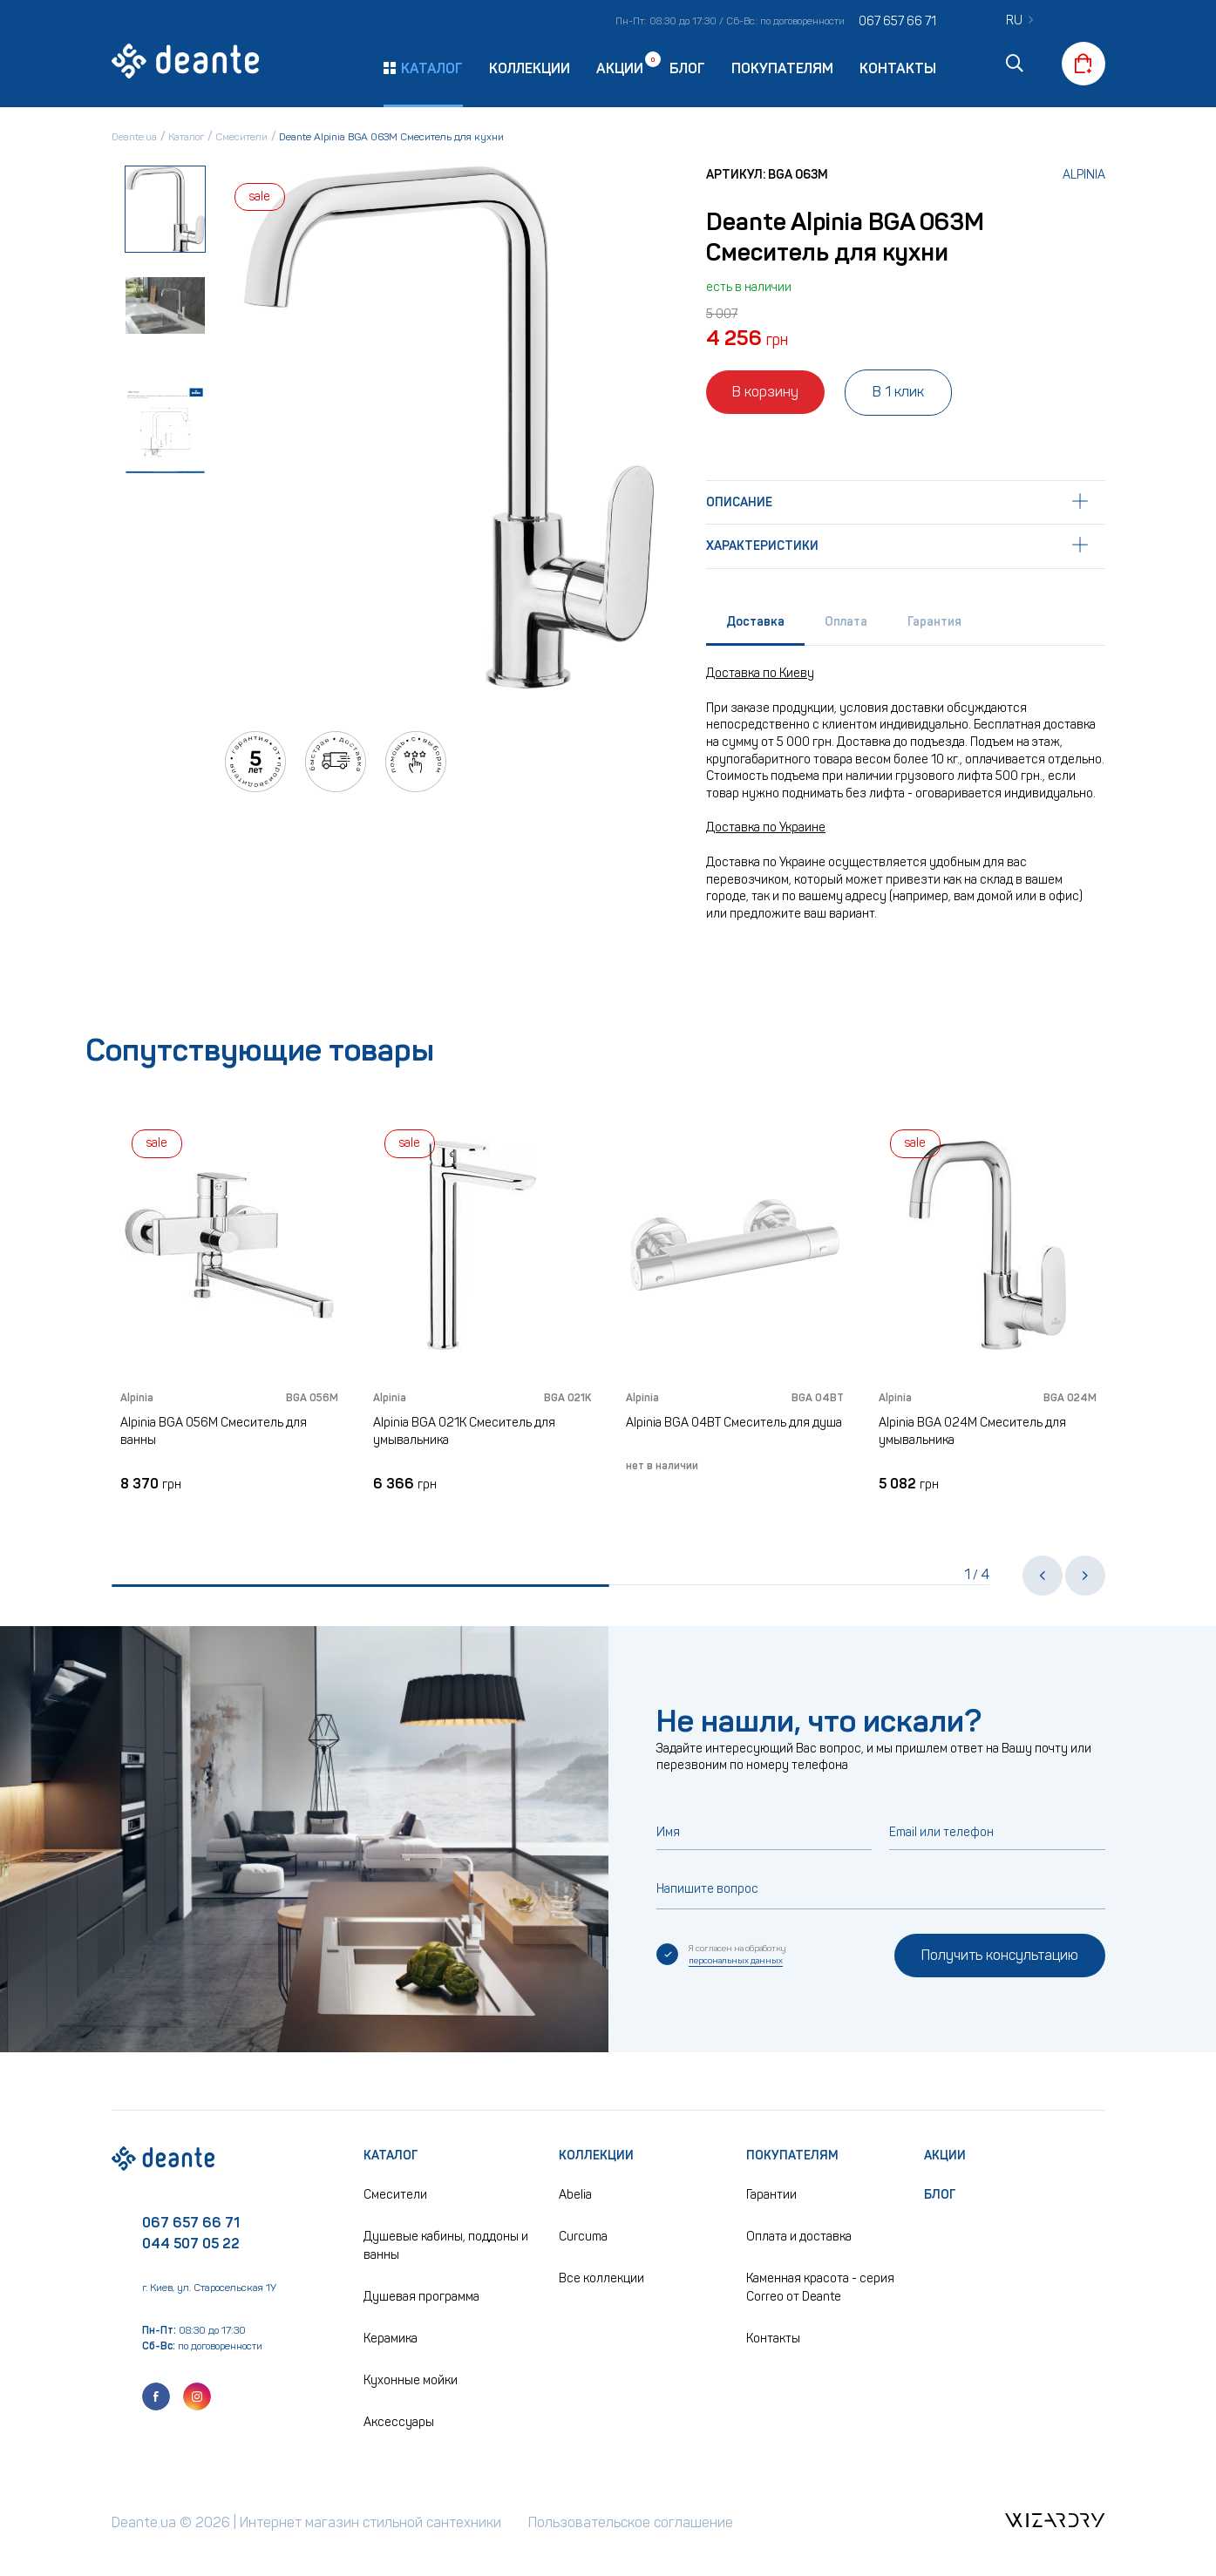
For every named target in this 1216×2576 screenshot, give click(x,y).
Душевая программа (421, 2296)
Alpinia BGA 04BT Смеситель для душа (734, 1422)
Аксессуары (398, 2422)
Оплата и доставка (799, 2236)
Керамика (390, 2338)
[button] (1042, 1576)
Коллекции (529, 68)
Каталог (390, 2155)
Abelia (575, 2194)
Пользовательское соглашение (630, 2522)
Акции (619, 67)
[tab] (755, 626)
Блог (687, 68)
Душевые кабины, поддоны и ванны (445, 2245)
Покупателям (782, 68)
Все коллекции (601, 2278)
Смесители (395, 2194)
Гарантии (771, 2194)
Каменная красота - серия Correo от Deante (820, 2287)
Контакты (897, 68)
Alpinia (1084, 174)
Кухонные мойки (410, 2380)
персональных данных (736, 1961)
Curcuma (583, 2236)
